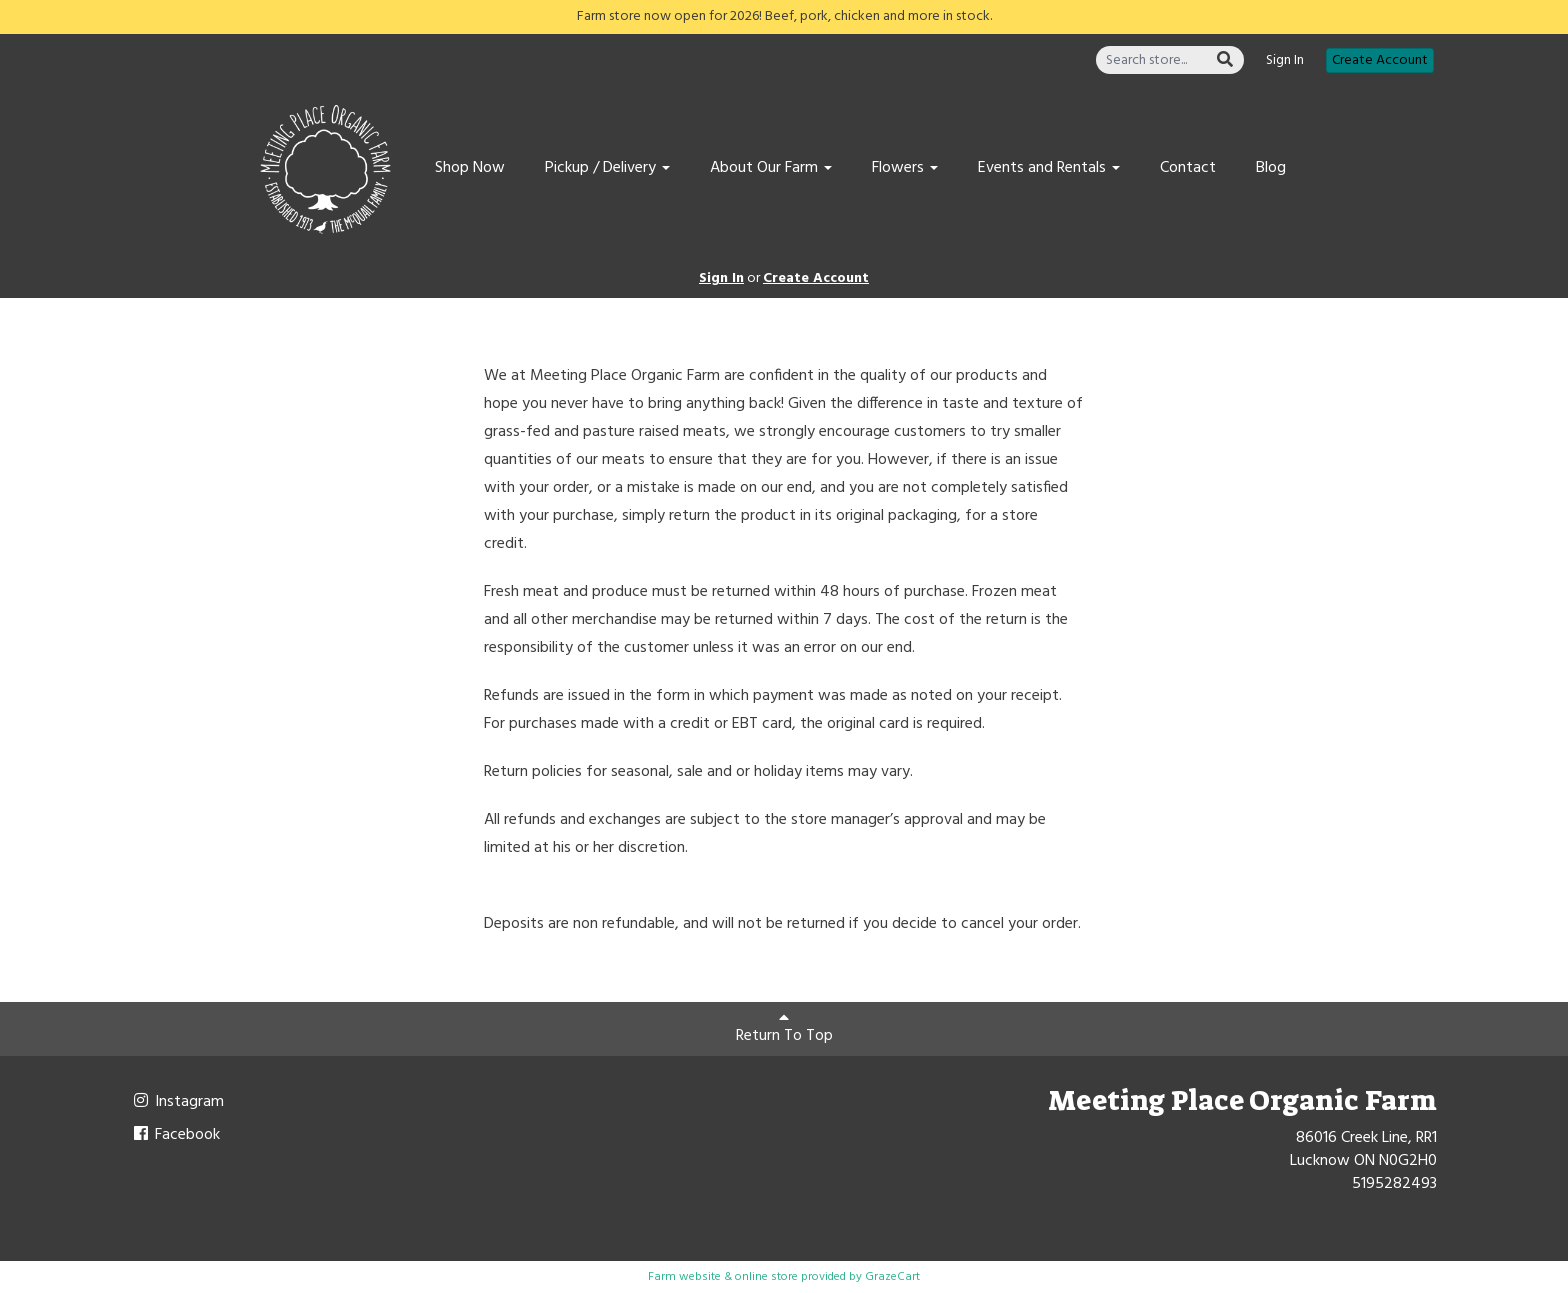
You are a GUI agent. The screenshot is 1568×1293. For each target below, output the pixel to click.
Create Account (1380, 60)
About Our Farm (771, 168)
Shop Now (470, 168)
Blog (1271, 168)
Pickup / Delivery (607, 168)
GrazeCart (892, 1277)
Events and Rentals (1049, 168)
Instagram (177, 1102)
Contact (1188, 168)
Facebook (175, 1135)
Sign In (1285, 61)
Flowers (905, 168)
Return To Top (784, 1029)
